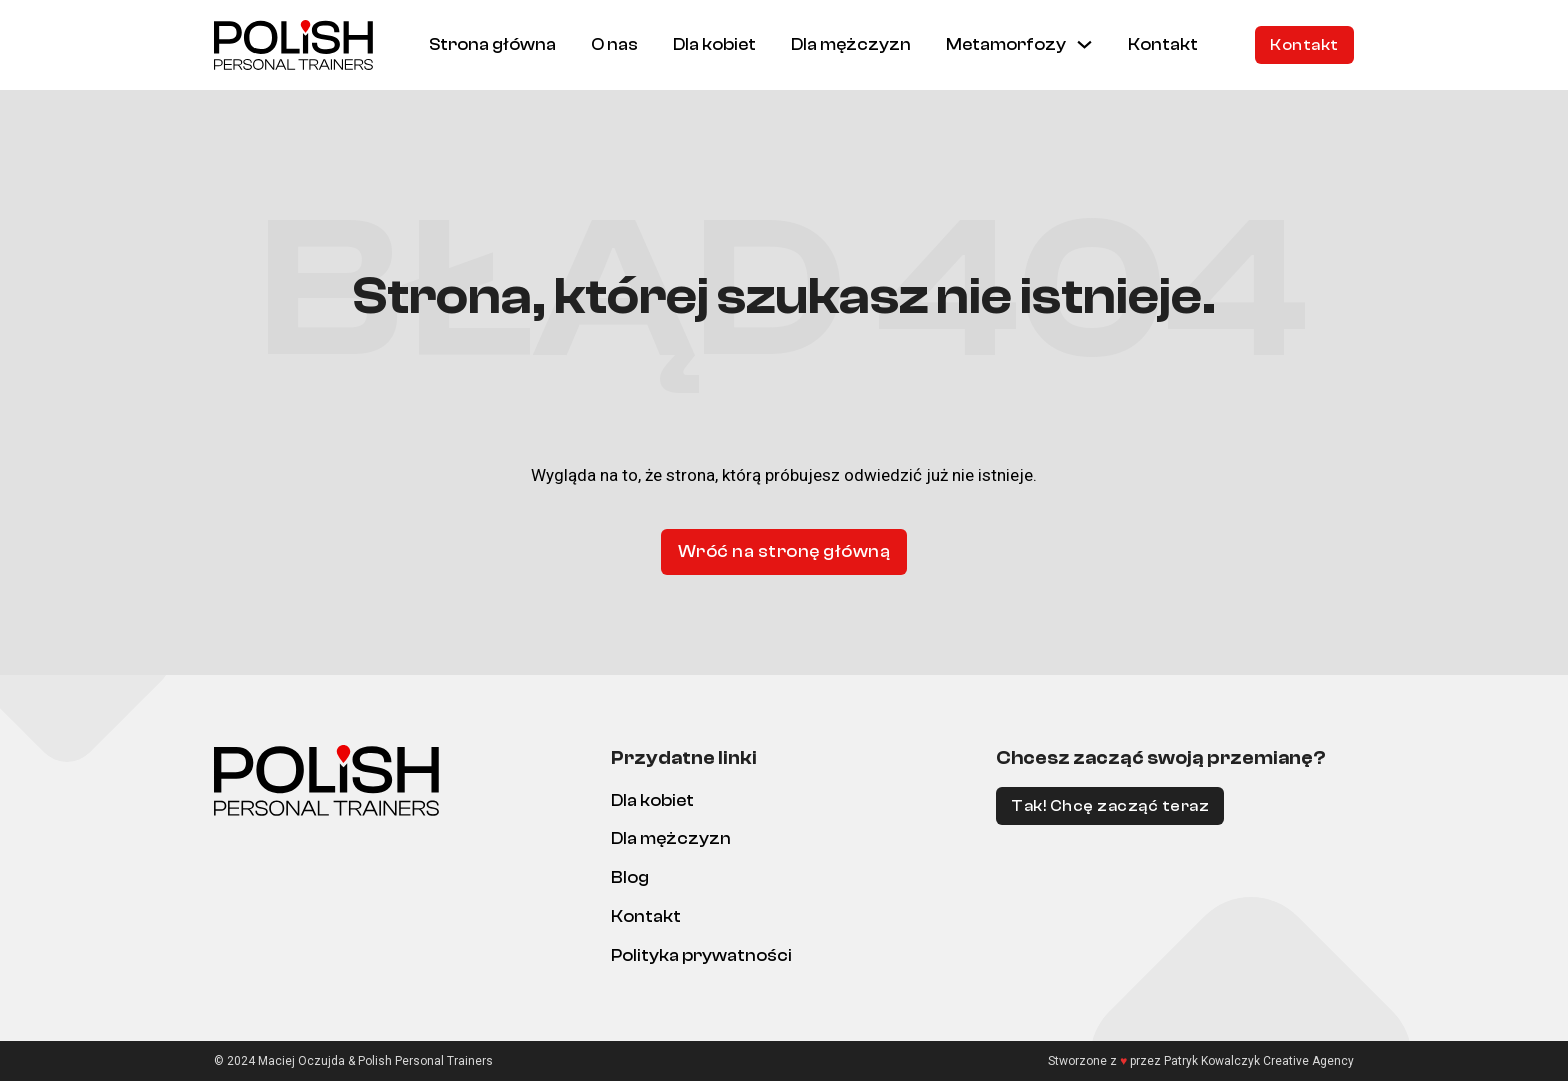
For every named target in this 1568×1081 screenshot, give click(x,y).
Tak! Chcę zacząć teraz (1110, 806)
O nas (614, 44)
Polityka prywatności (701, 955)
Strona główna (492, 44)
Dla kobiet (714, 44)
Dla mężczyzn (851, 44)
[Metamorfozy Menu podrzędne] (1084, 44)
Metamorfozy (1006, 44)
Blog (630, 877)
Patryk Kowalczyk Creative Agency (1259, 1061)
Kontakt (1163, 44)
